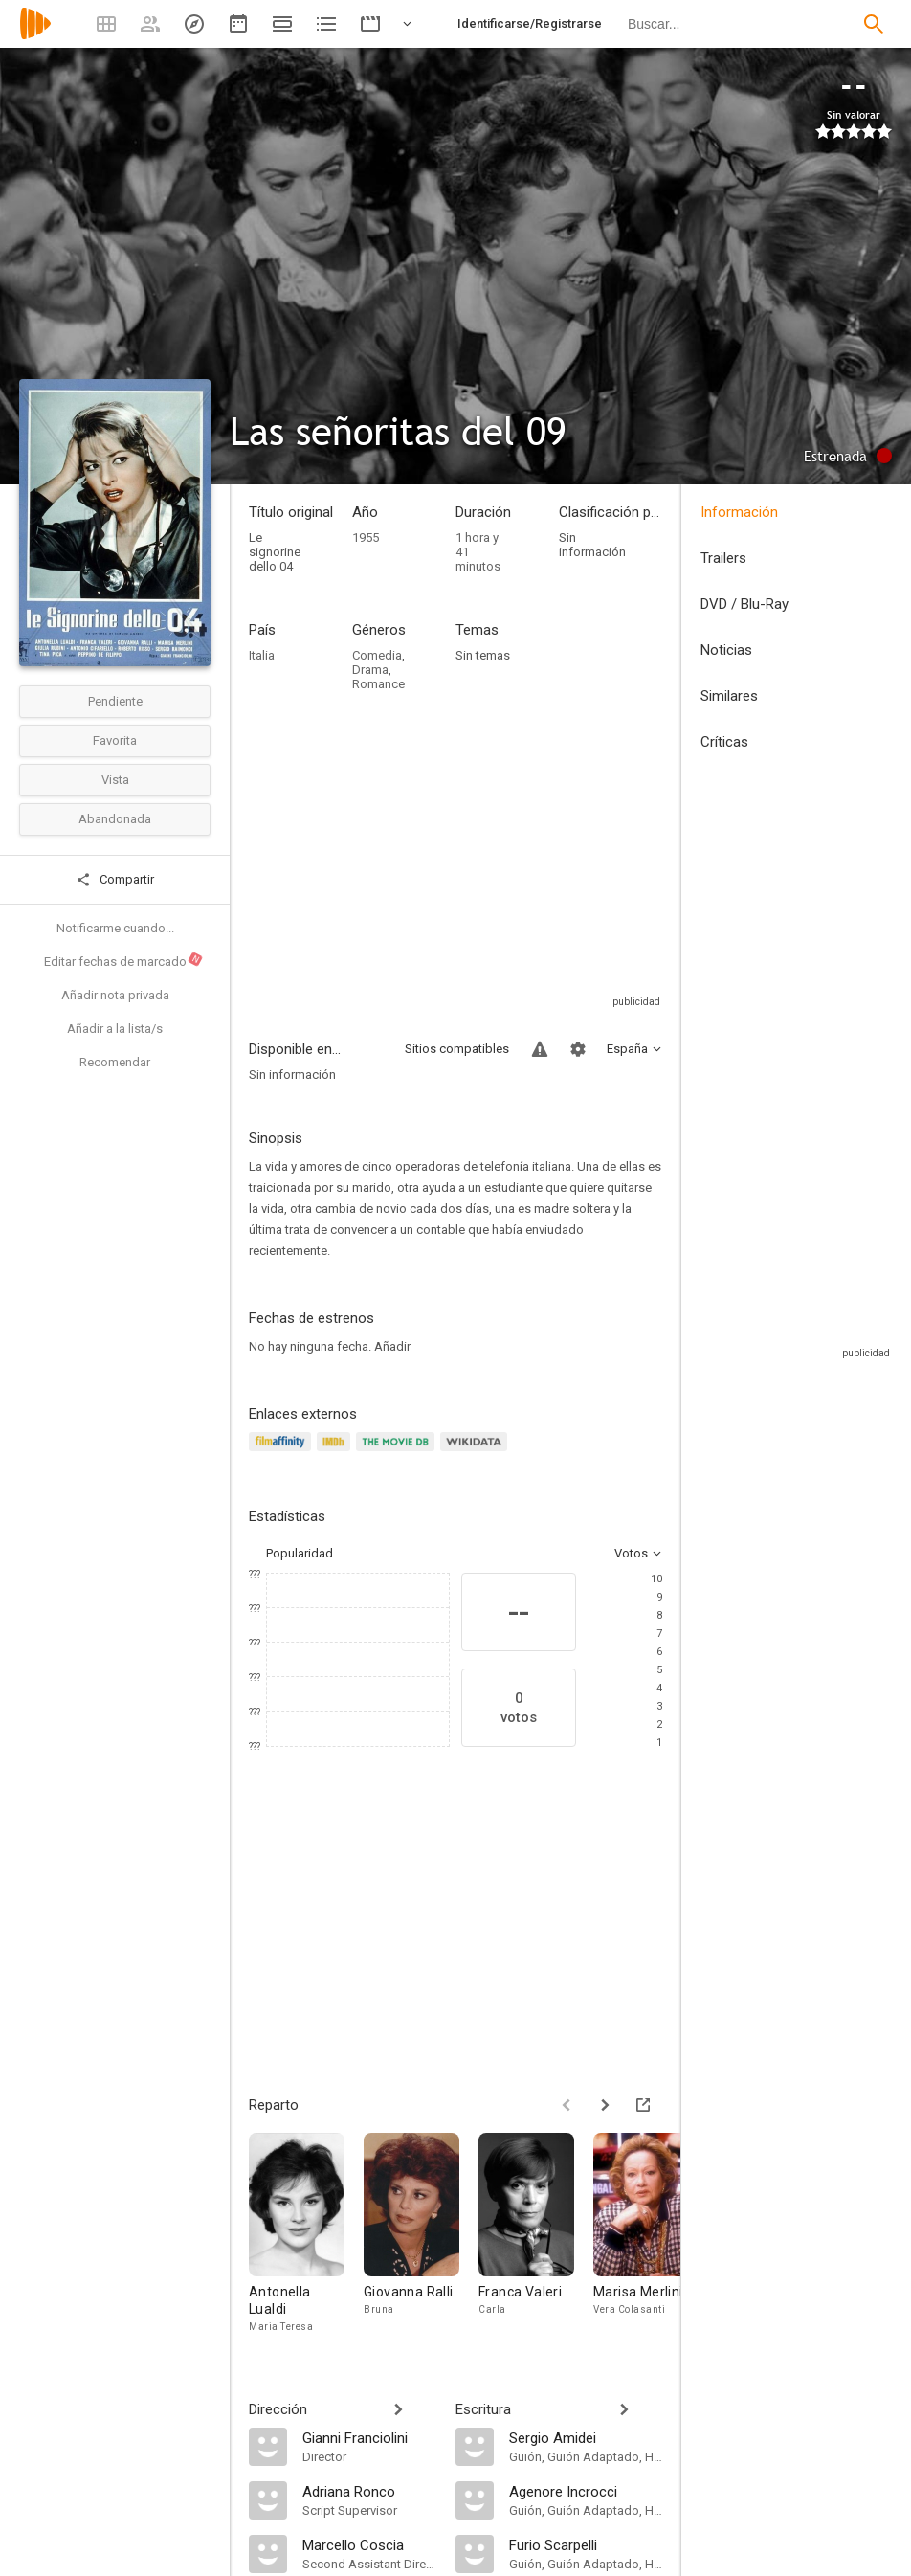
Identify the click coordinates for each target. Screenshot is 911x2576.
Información (739, 512)
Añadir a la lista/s (115, 1028)
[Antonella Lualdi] (306, 2234)
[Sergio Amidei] (585, 2437)
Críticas (724, 741)
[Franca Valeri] (535, 2234)
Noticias (726, 650)
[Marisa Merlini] (650, 2234)
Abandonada (114, 819)
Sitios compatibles (457, 1049)
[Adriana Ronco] (369, 2490)
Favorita (115, 740)
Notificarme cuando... (115, 928)
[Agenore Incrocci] (585, 2490)
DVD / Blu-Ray (744, 604)
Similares (729, 696)
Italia (262, 655)
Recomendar (114, 1062)
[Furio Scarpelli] (585, 2544)
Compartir (115, 879)
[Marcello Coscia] (369, 2544)
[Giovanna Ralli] (421, 2234)
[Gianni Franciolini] (369, 2437)
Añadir (392, 1346)
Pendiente (115, 701)
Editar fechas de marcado (124, 960)
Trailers (723, 558)
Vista (115, 780)
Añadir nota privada (115, 995)
